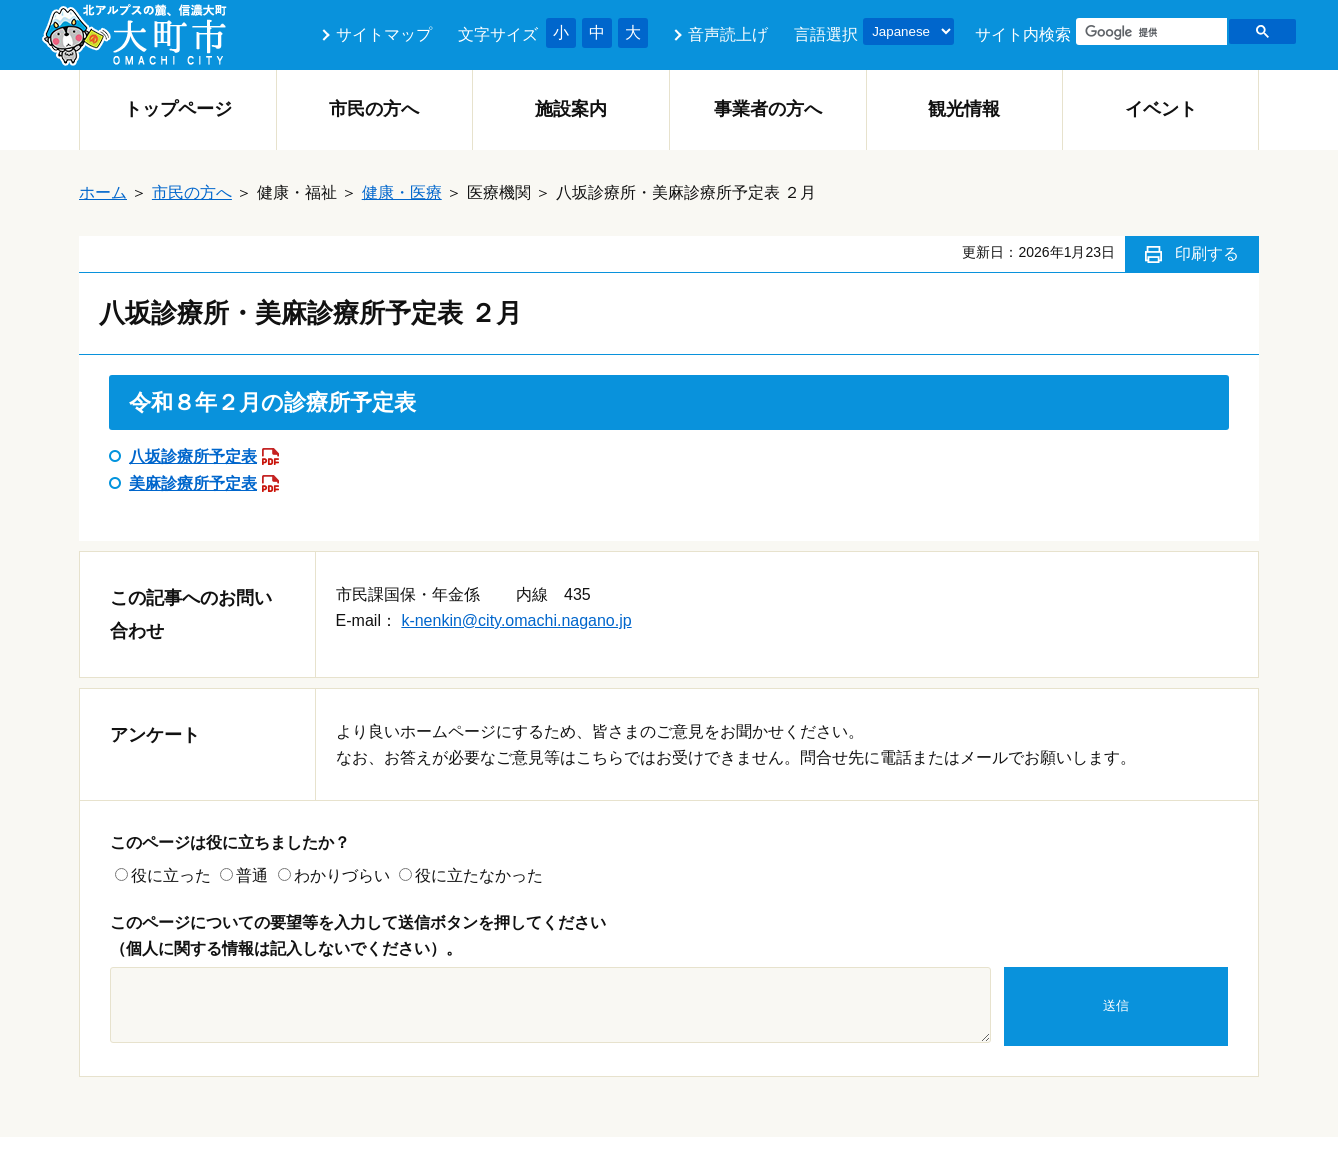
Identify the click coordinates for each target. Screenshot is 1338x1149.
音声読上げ (728, 34)
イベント (1161, 109)
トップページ (178, 109)
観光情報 (964, 109)
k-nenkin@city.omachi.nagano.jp (516, 620)
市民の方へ (374, 109)
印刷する (1207, 253)
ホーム (103, 192)
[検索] (1149, 32)
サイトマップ (384, 34)
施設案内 (571, 109)
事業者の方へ (768, 109)
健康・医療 (402, 192)
